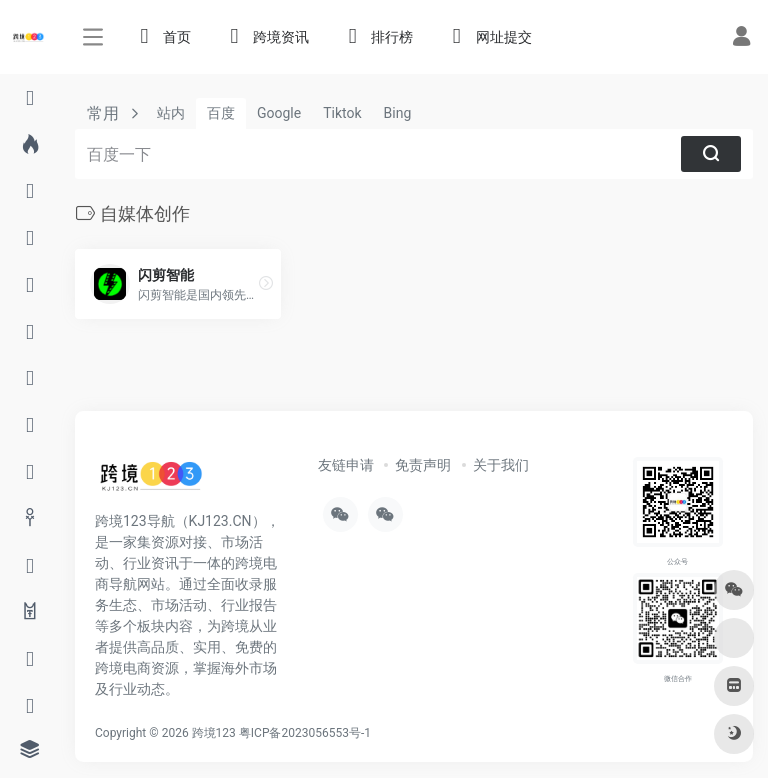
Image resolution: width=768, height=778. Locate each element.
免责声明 (423, 465)
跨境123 (214, 733)
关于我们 (501, 465)
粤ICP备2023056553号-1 (305, 733)
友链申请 (346, 465)
